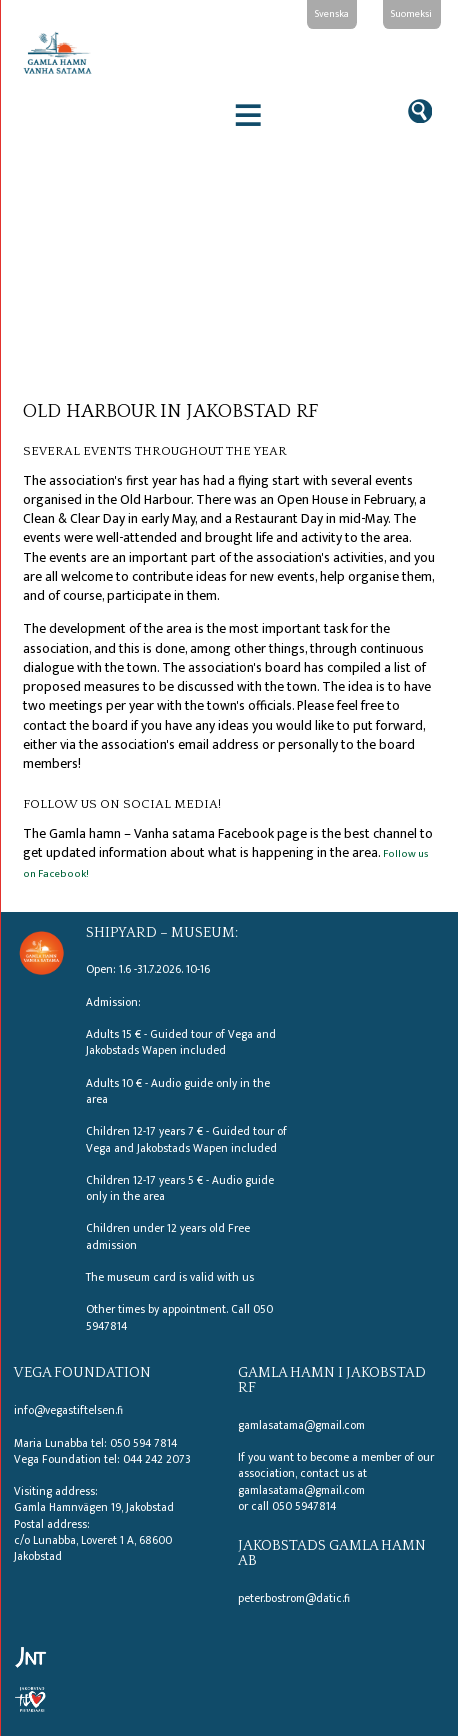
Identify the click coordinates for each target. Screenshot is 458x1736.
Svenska (332, 13)
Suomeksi (411, 13)
